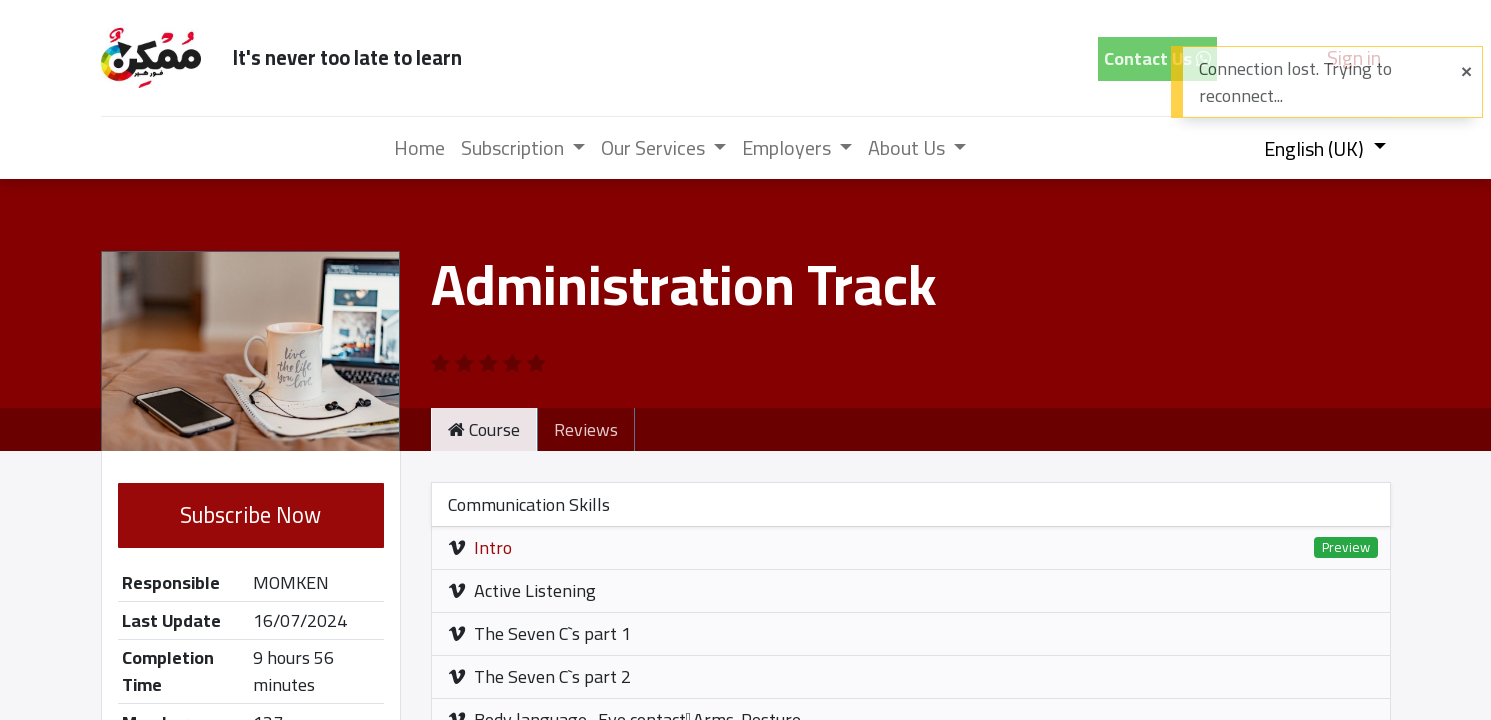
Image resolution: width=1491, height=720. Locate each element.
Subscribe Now (250, 515)
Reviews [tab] (586, 429)
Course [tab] (484, 429)
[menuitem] (419, 148)
